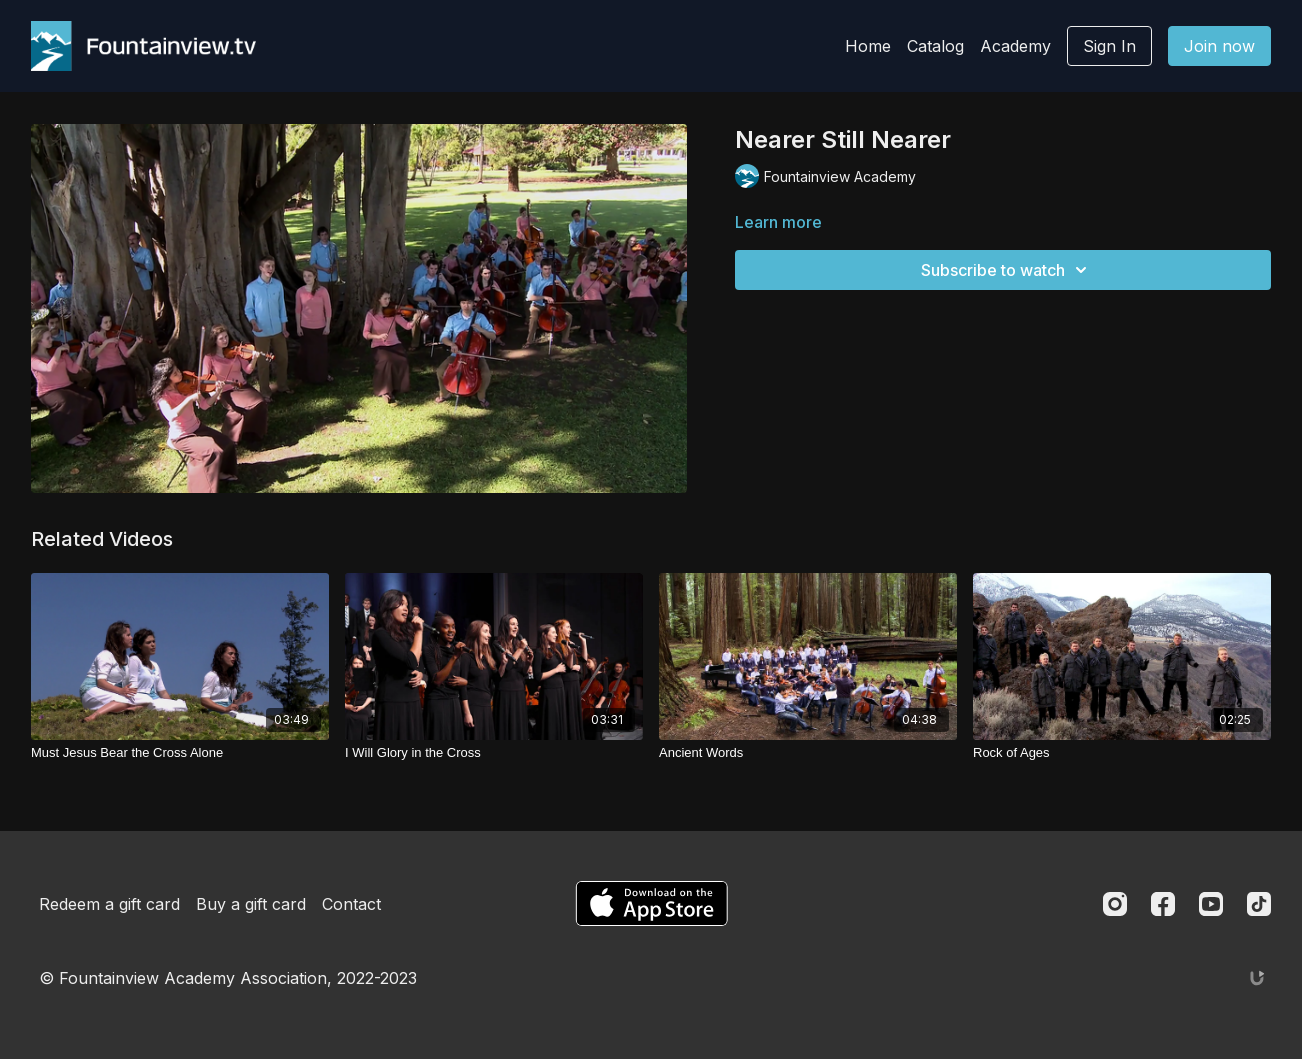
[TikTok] (1259, 904)
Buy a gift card (251, 904)
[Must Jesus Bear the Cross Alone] (180, 753)
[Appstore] (651, 903)
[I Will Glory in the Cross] (494, 753)
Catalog (935, 46)
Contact (351, 904)
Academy (1015, 46)
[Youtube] (1211, 904)
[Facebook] (1163, 904)
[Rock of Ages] (1122, 753)
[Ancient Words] (808, 753)
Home (868, 46)
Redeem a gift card (109, 904)
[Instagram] (1115, 904)
